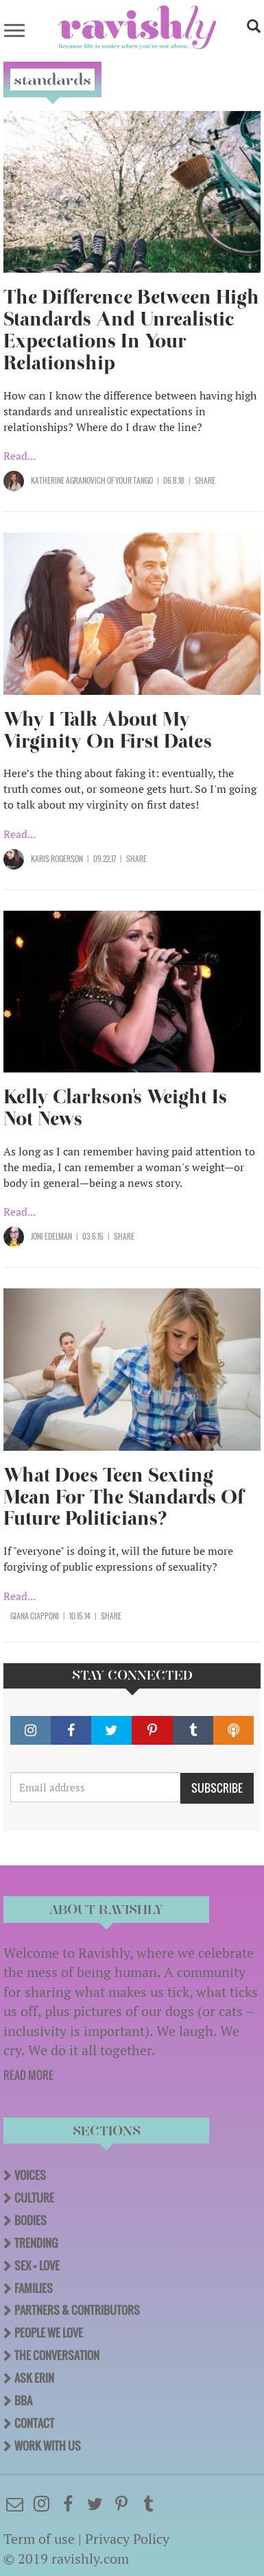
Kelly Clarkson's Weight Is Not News (115, 1108)
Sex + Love (37, 2265)
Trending (36, 2243)
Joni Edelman (51, 1236)
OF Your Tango (129, 480)
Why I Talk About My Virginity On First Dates (107, 730)
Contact (34, 2423)
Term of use (39, 2538)
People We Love (48, 2332)
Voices (30, 2175)
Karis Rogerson (57, 858)
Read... (19, 455)
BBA (23, 2400)
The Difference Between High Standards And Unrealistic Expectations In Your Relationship (131, 330)
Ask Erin (34, 2378)
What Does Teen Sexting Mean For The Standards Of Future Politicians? (123, 1497)
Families (33, 2288)
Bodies (30, 2220)
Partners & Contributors (77, 2310)
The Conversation (56, 2355)
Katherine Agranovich (68, 480)
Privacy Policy (127, 2538)
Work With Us (47, 2446)
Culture (34, 2197)
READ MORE (28, 2075)
